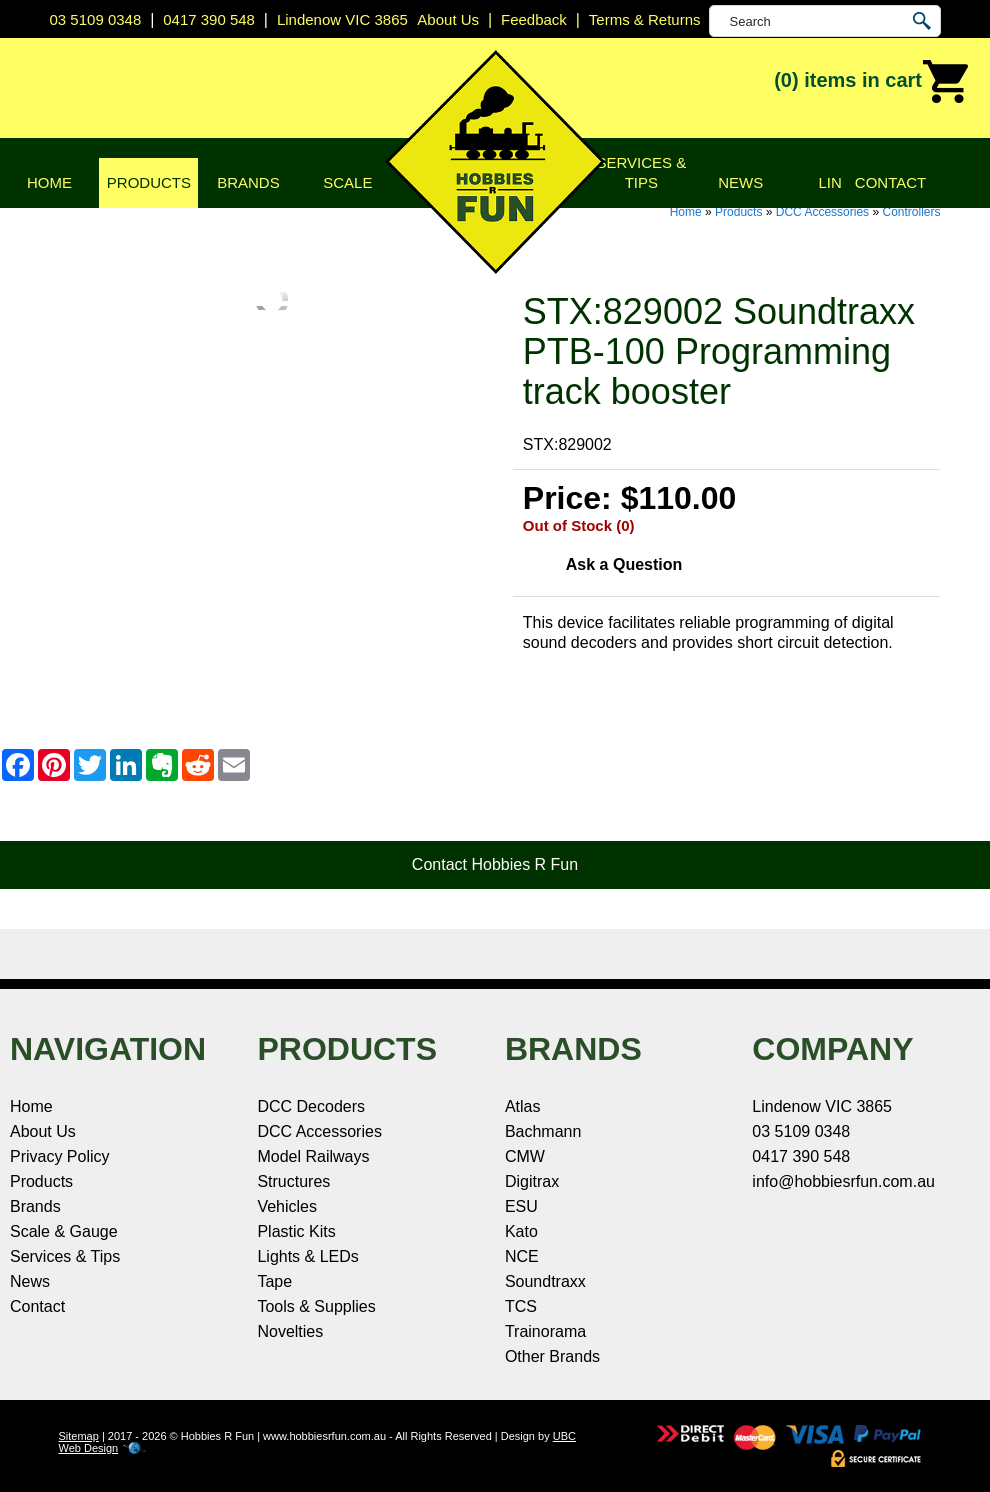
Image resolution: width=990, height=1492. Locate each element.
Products (149, 182)
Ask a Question (624, 564)
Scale (347, 182)
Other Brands (552, 1356)
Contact (890, 182)
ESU (521, 1206)
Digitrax (532, 1181)
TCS (521, 1306)
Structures (293, 1181)
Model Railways (313, 1156)
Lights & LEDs (307, 1256)
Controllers (911, 212)
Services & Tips (641, 172)
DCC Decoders (311, 1106)
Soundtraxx (545, 1281)
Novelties (290, 1331)
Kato (521, 1231)
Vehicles (287, 1206)
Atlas (523, 1106)
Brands (248, 182)
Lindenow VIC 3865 (342, 19)
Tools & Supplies (316, 1306)
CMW (525, 1156)
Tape (274, 1281)
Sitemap (79, 1436)
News (740, 182)
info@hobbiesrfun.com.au (843, 1181)
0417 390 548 (209, 19)
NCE (522, 1256)
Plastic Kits (296, 1231)
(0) (872, 82)
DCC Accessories (822, 212)
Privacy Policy (60, 1156)
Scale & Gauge (64, 1231)
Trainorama (545, 1331)
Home (49, 182)
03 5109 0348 (96, 19)
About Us (43, 1131)
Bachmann (543, 1131)
